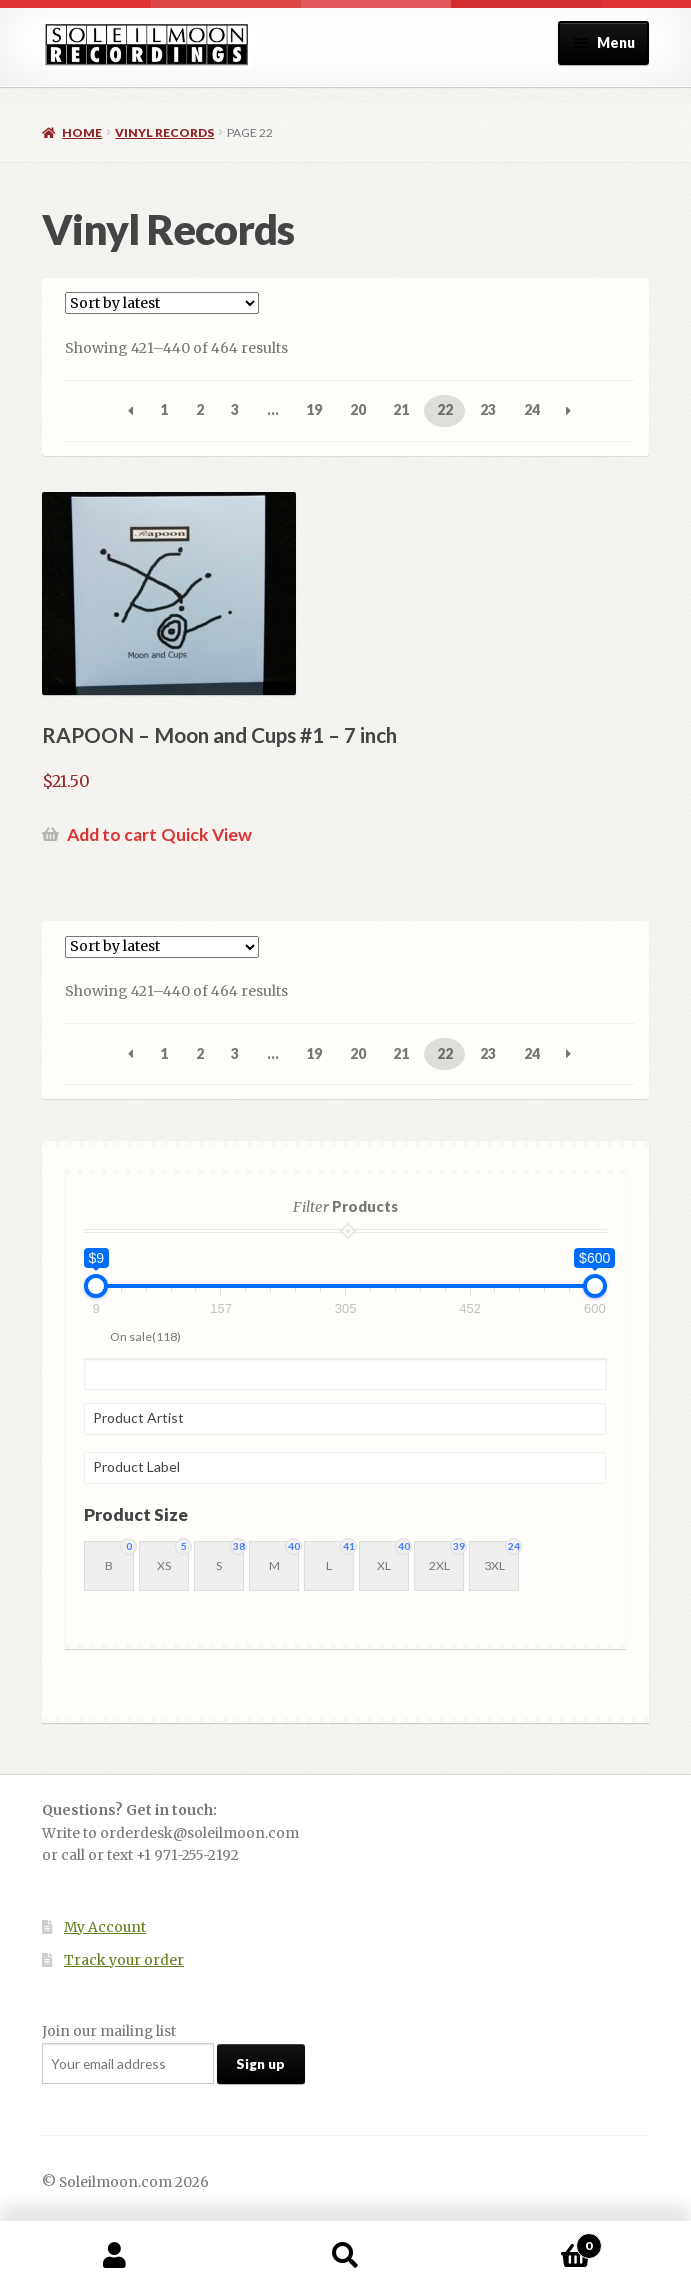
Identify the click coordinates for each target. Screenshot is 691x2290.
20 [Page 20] (358, 409)
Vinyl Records (164, 132)
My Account (105, 1927)
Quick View (206, 834)
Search (345, 2256)
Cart (531, 2241)
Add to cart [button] (112, 834)
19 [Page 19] (314, 409)
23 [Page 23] (488, 409)
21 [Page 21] (401, 409)
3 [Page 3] (235, 409)
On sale (145, 1336)
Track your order (124, 1960)
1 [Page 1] (164, 409)
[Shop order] (162, 303)
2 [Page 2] (200, 409)
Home (82, 132)
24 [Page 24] (532, 409)
